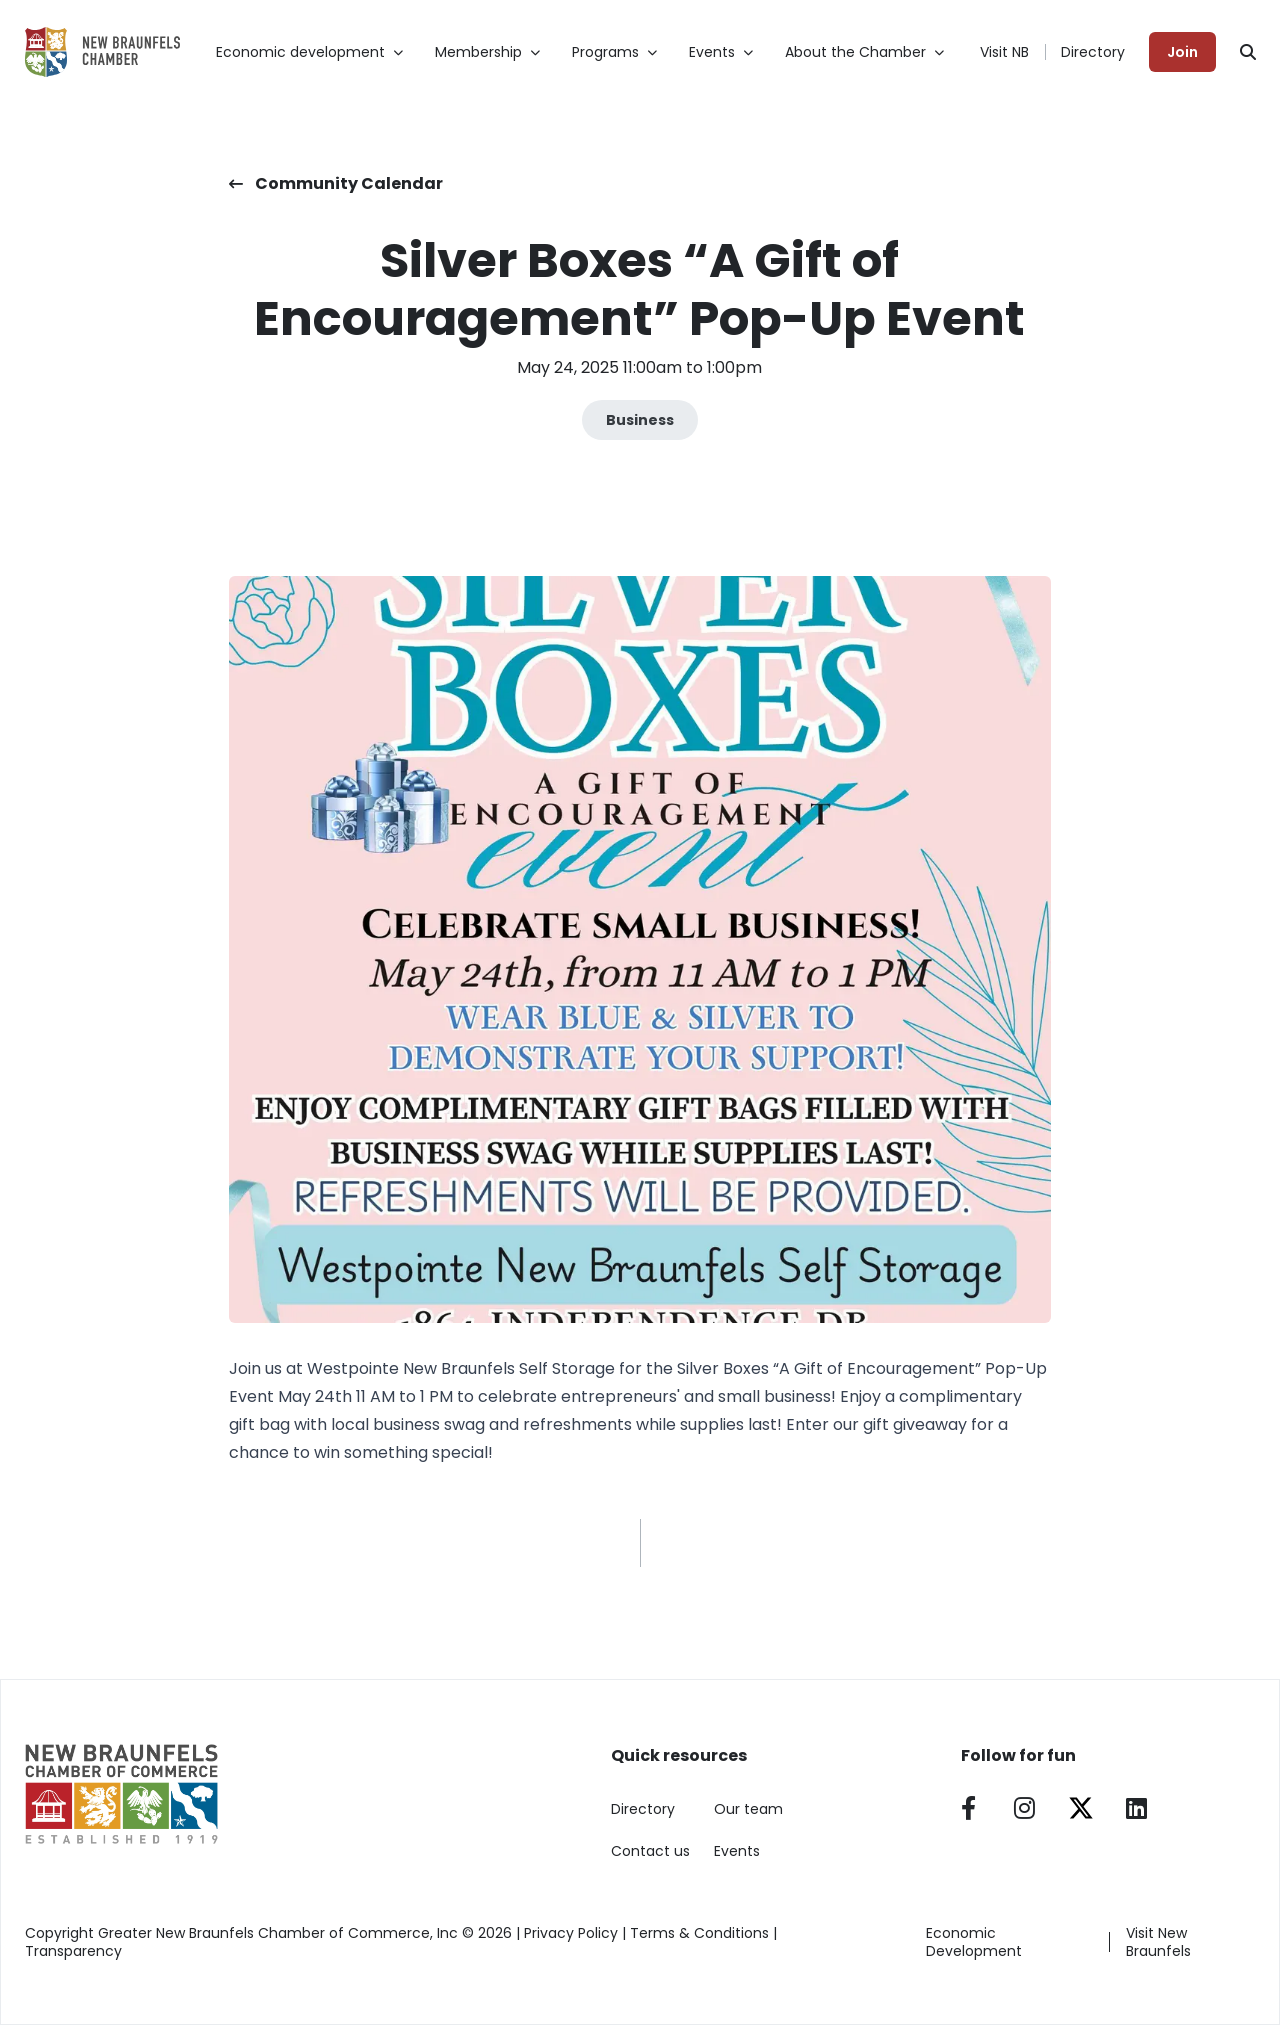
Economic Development (974, 1942)
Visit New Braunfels (1158, 1942)
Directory (1093, 52)
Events (737, 1851)
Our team (748, 1809)
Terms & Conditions (699, 1933)
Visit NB (1004, 52)
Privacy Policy (571, 1933)
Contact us (650, 1851)
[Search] (1248, 52)
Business (640, 420)
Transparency (73, 1951)
